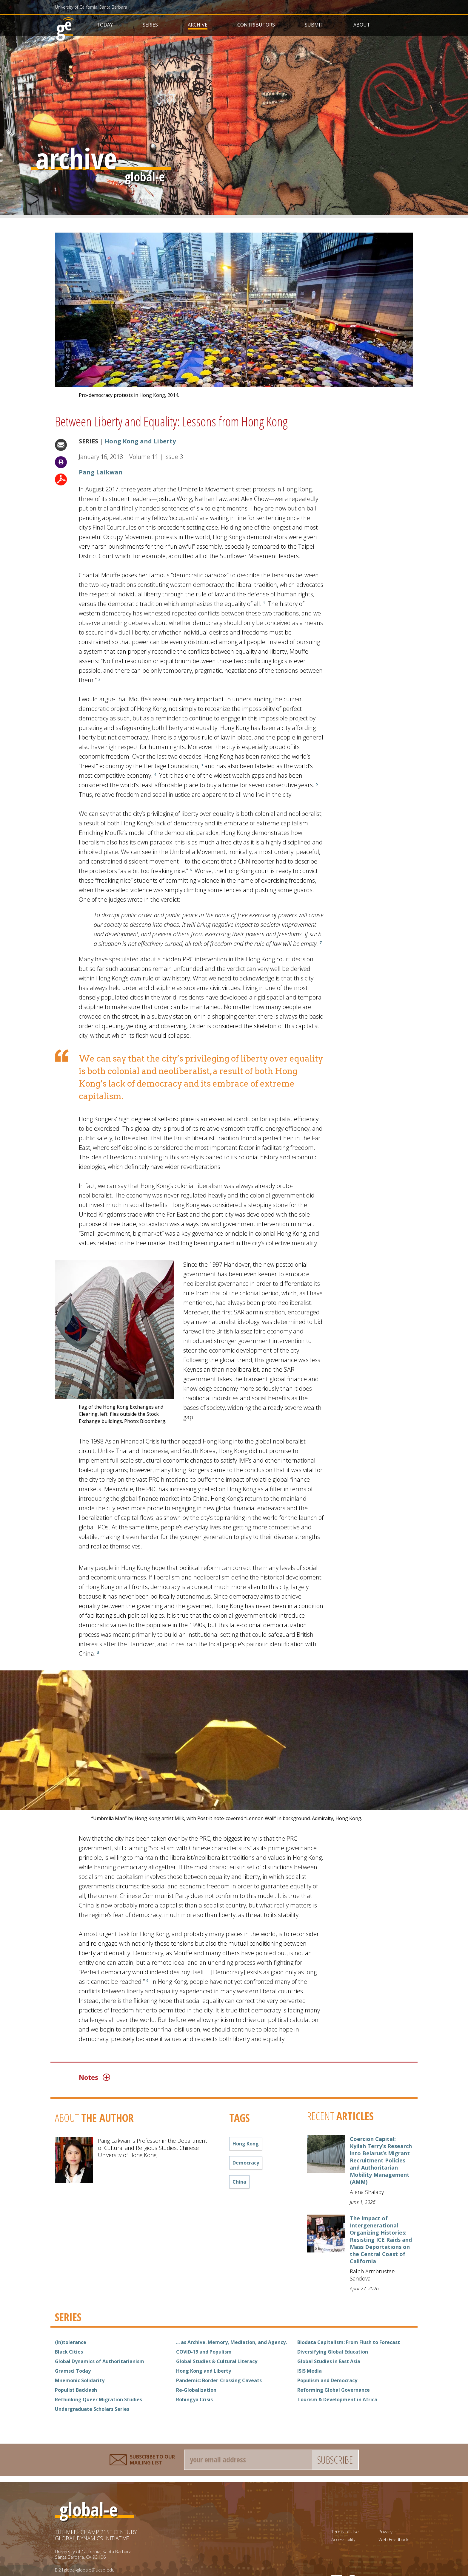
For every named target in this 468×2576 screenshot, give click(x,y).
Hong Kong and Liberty (140, 441)
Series (150, 24)
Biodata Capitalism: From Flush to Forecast (348, 2342)
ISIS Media (309, 2371)
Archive (197, 24)
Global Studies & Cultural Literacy (216, 2361)
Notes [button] (94, 2077)
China (239, 2182)
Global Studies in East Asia (328, 2361)
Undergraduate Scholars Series (92, 2409)
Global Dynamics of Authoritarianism (99, 2361)
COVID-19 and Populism (204, 2351)
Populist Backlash (76, 2390)
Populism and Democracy (327, 2380)
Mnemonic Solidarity (79, 2380)
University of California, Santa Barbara (91, 7)
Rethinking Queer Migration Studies (98, 2399)
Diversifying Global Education (332, 2351)
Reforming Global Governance (333, 2390)
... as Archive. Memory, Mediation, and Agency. (231, 2342)
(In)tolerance (70, 2342)
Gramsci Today (73, 2371)
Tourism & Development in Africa (337, 2399)
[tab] (204, 2077)
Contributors (256, 24)
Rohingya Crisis (194, 2399)
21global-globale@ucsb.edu (87, 2570)
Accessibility (343, 2539)
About (361, 24)
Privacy (385, 2532)
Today (105, 24)
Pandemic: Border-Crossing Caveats (219, 2380)
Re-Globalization (196, 2390)
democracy (246, 2162)
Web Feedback (393, 2539)
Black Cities (69, 2351)
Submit (314, 24)
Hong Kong (246, 2143)
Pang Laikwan (101, 472)
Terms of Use (345, 2532)
